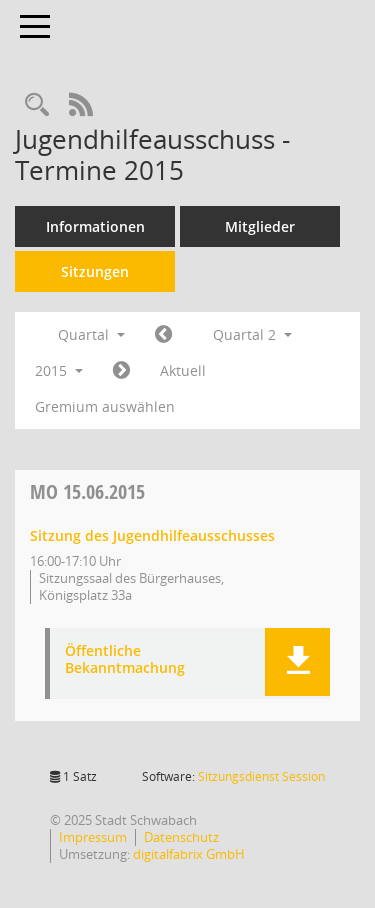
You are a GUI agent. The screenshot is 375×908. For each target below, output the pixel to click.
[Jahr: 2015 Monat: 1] (163, 335)
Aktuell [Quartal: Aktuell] (183, 370)
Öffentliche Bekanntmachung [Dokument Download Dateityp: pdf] (125, 660)
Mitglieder (260, 226)
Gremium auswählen (105, 406)
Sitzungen (95, 271)
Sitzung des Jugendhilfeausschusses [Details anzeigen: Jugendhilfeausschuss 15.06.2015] (152, 535)
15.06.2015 (87, 491)
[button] (297, 662)
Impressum (93, 837)
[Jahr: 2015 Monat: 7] (121, 371)
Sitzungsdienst (261, 776)
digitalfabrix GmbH (189, 854)
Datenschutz (181, 837)
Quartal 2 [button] (252, 334)
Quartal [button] (91, 334)
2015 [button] (59, 370)
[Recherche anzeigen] (37, 105)
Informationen (95, 226)
